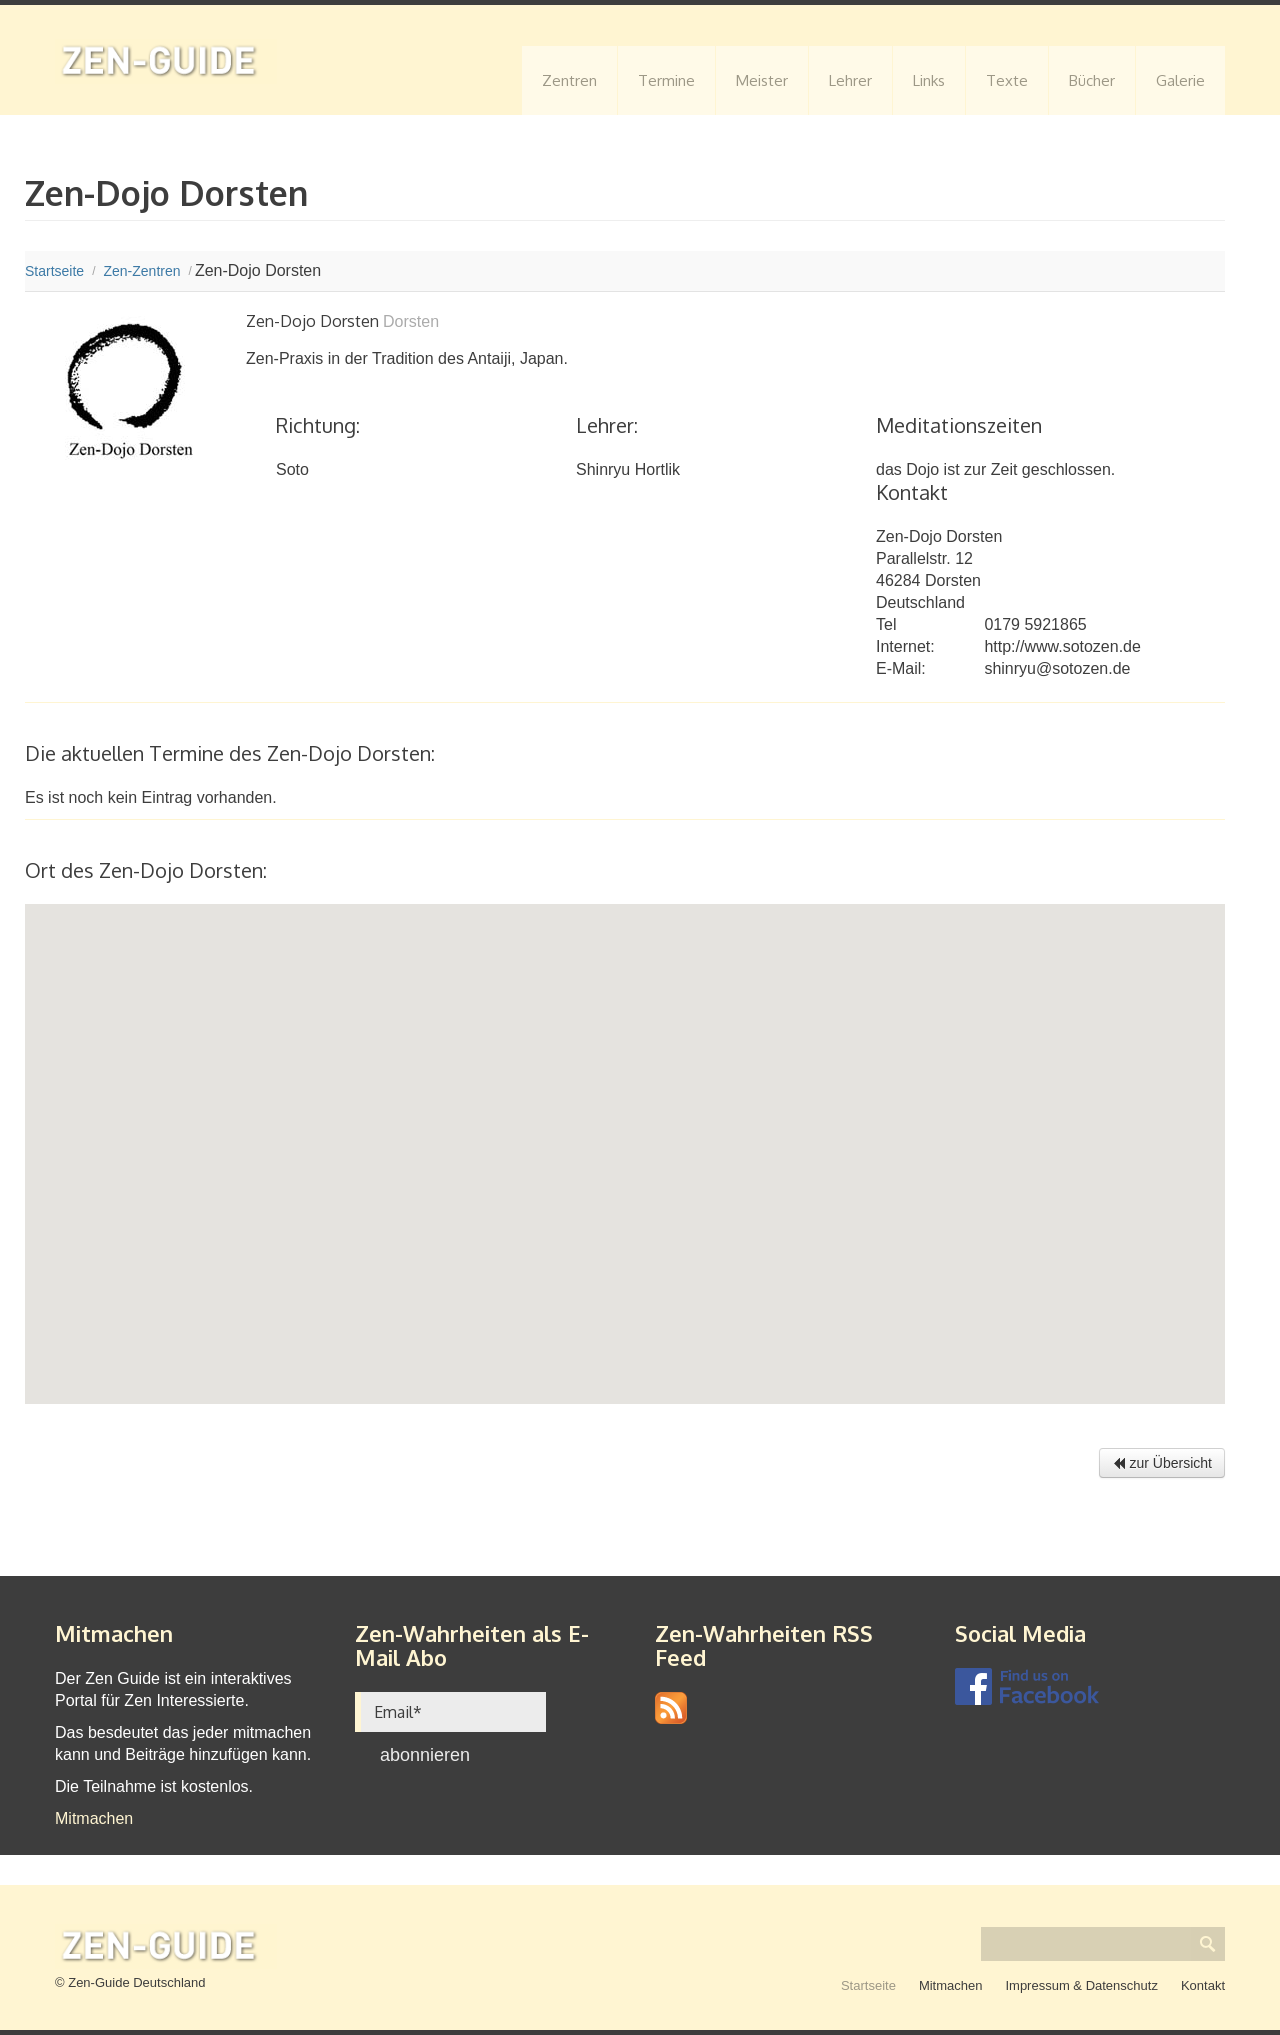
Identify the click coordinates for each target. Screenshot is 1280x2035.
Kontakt (1203, 1985)
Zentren (569, 80)
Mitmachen (94, 1818)
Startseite (868, 1985)
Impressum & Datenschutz (1081, 1985)
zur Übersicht (1162, 1463)
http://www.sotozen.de (1062, 646)
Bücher (1092, 80)
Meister (762, 80)
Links (929, 80)
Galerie (1180, 80)
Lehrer (850, 80)
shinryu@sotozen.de (1057, 668)
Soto (292, 469)
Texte (1007, 80)
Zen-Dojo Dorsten (939, 536)
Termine (666, 80)
